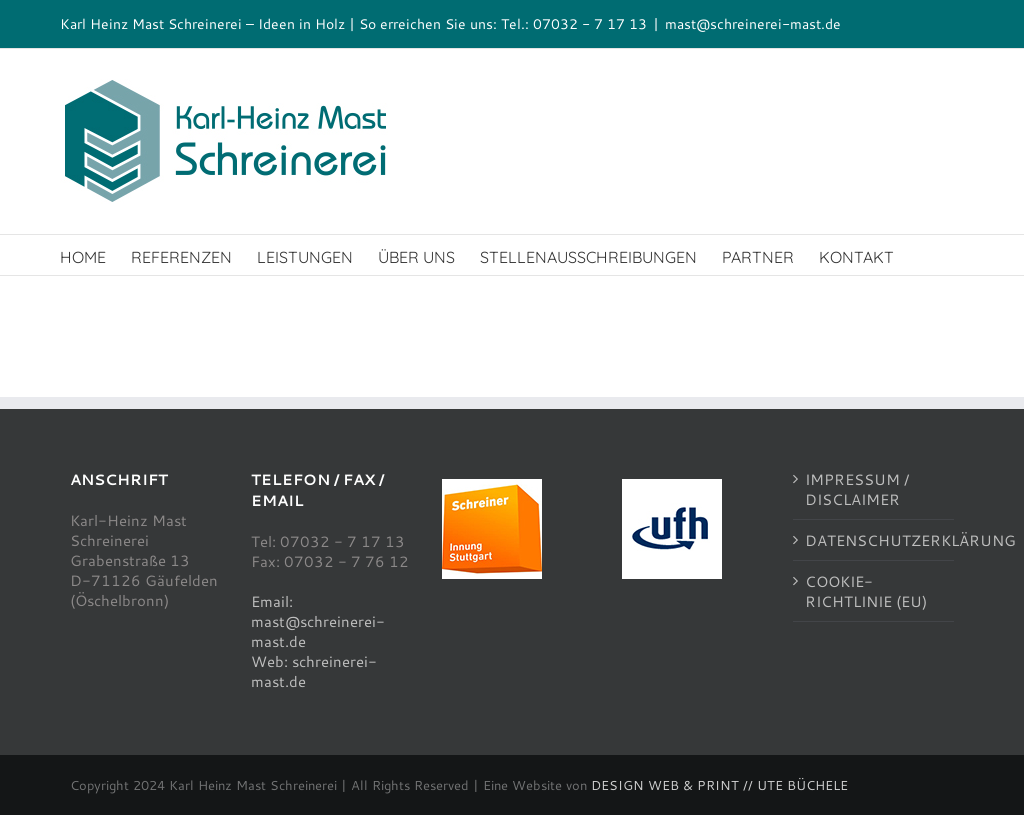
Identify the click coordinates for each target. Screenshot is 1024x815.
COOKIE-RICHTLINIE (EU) (866, 591)
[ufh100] (672, 486)
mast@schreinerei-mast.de (753, 23)
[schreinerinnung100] (492, 486)
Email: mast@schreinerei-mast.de (318, 621)
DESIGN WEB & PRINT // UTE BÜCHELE (719, 785)
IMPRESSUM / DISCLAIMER (857, 489)
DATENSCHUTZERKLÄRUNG (874, 540)
